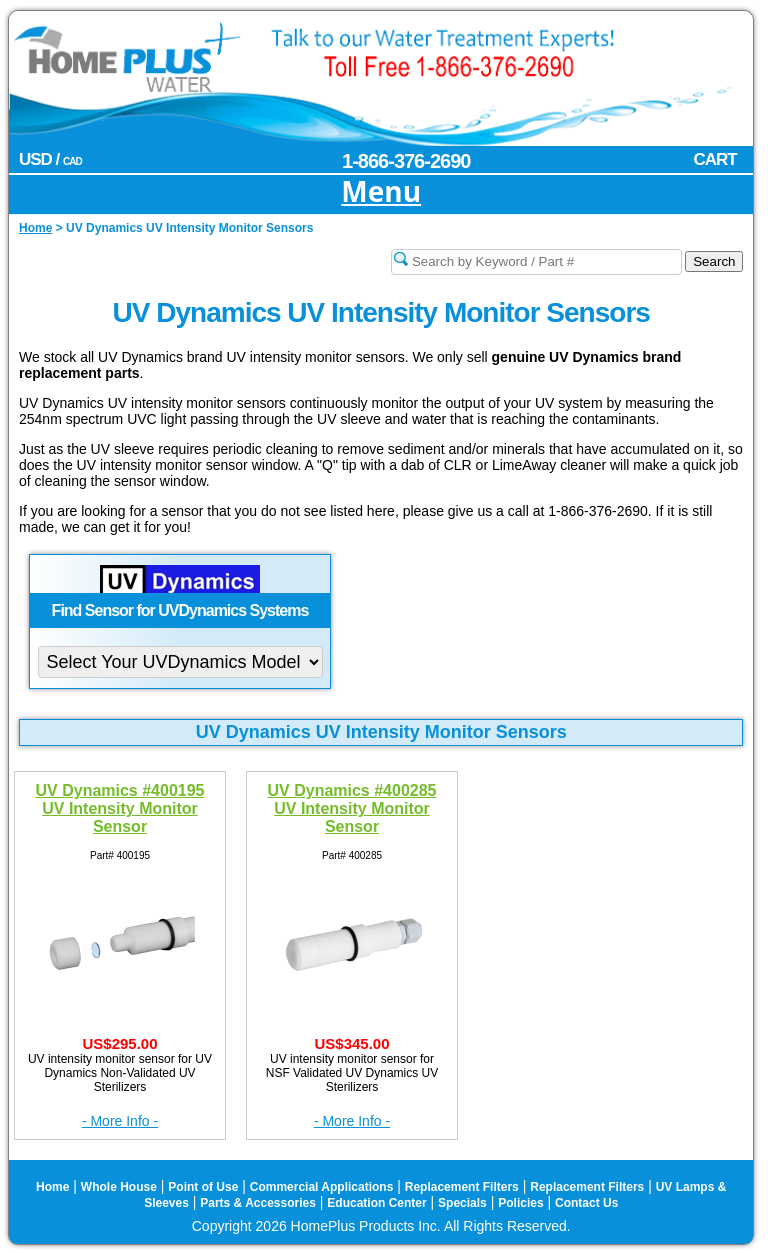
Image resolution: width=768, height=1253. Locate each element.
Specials (462, 1203)
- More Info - (120, 1121)
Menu (381, 192)
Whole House (119, 1187)
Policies (520, 1203)
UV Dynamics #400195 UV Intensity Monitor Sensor (120, 806)
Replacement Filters (462, 1187)
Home (52, 1187)
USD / (50, 159)
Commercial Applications (322, 1187)
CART (714, 159)
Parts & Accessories (258, 1203)
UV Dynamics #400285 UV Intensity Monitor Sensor (352, 806)
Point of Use (203, 1187)
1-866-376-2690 (406, 161)
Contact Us (586, 1203)
